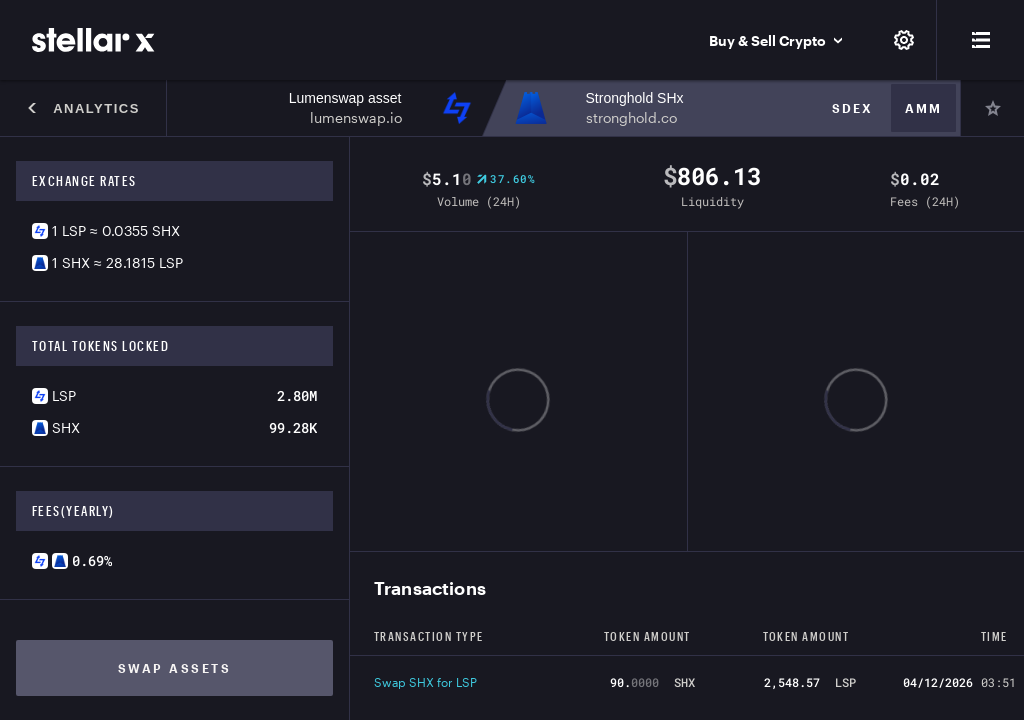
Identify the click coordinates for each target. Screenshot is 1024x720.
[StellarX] (93, 40)
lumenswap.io (356, 117)
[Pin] (992, 108)
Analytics (83, 108)
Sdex (852, 108)
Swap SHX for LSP (425, 682)
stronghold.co (631, 117)
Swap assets (175, 668)
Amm (923, 108)
